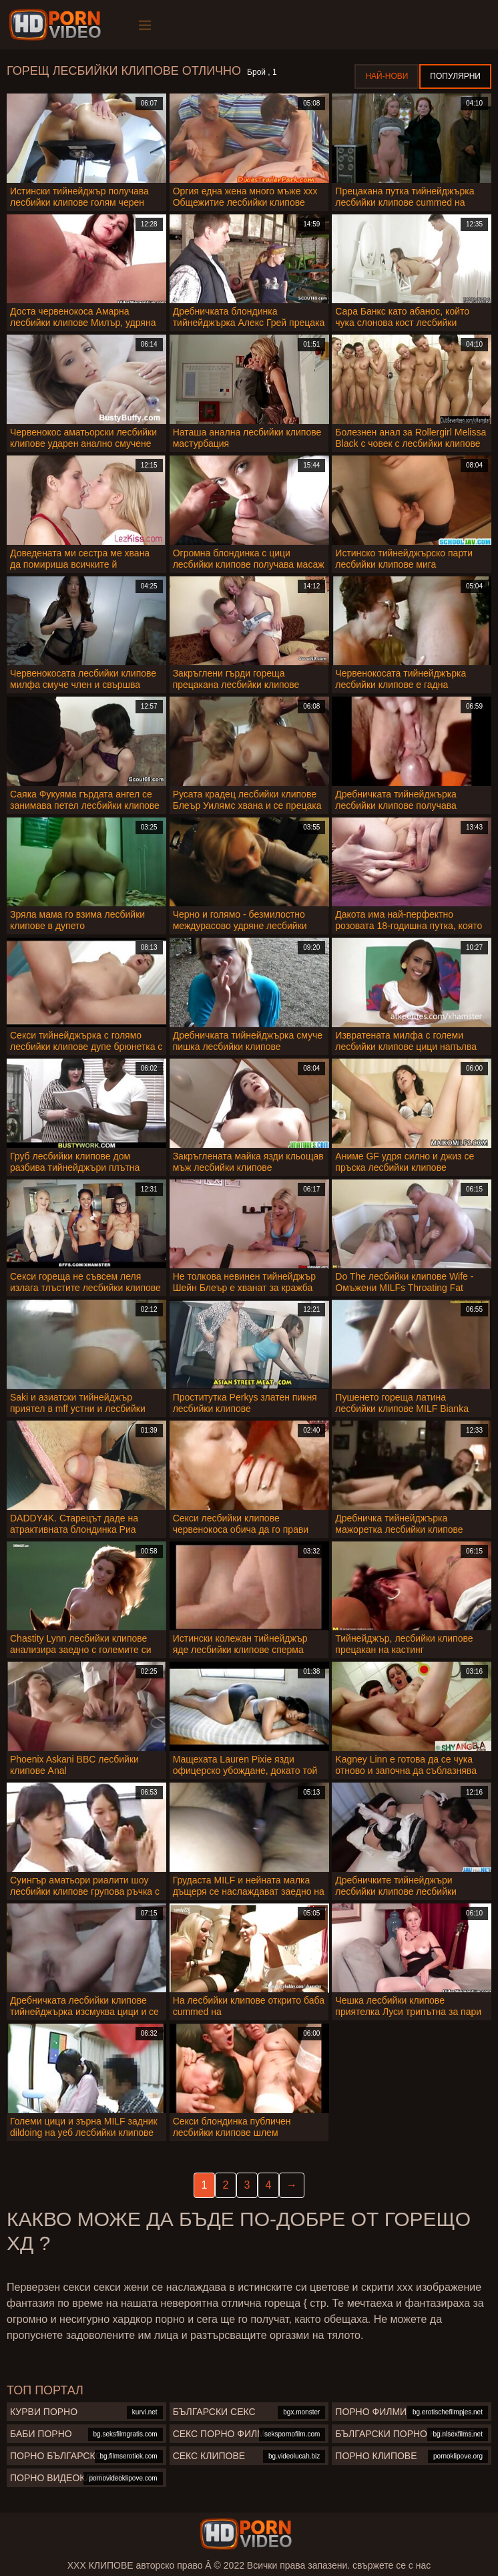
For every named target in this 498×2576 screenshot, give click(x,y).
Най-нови (386, 76)
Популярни (455, 76)
